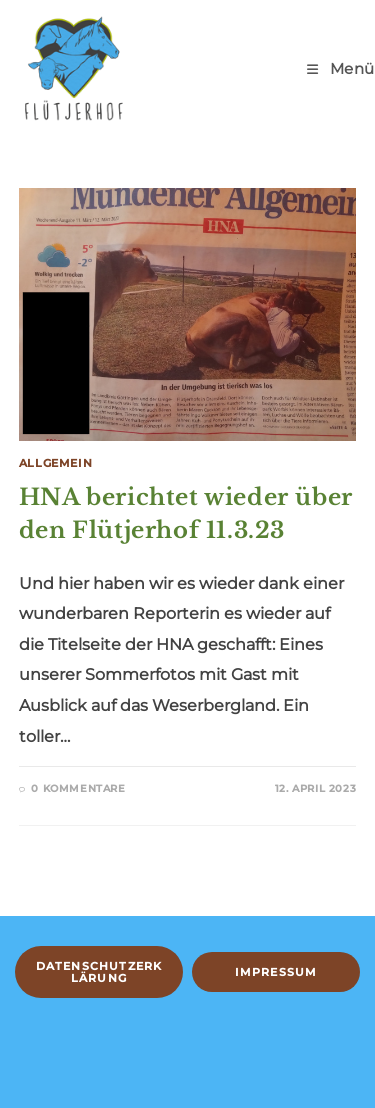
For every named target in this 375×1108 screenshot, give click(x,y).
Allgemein (55, 463)
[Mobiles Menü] (341, 68)
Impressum (276, 972)
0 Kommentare (78, 788)
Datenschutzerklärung (99, 972)
